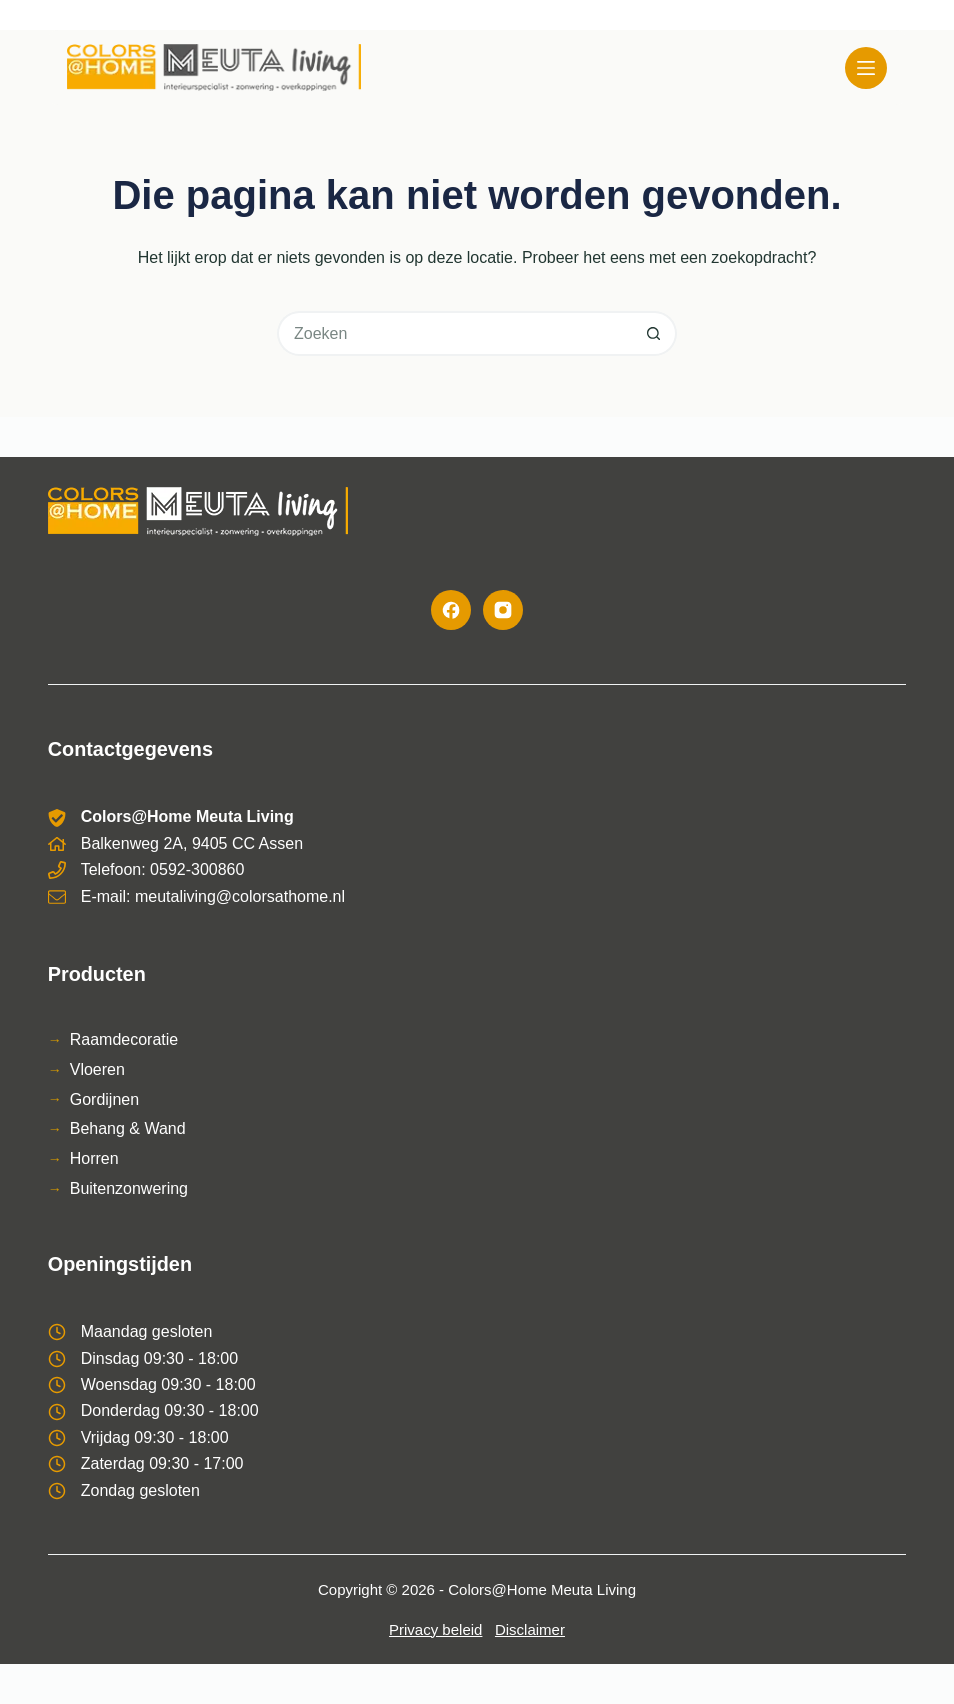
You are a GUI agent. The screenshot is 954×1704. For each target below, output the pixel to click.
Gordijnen (104, 1099)
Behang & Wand (128, 1128)
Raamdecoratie (124, 1039)
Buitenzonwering (129, 1188)
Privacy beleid (435, 1629)
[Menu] (866, 68)
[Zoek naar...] (454, 333)
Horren (94, 1158)
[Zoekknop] (654, 333)
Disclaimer (530, 1629)
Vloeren (97, 1069)
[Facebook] (451, 610)
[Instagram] (503, 610)
